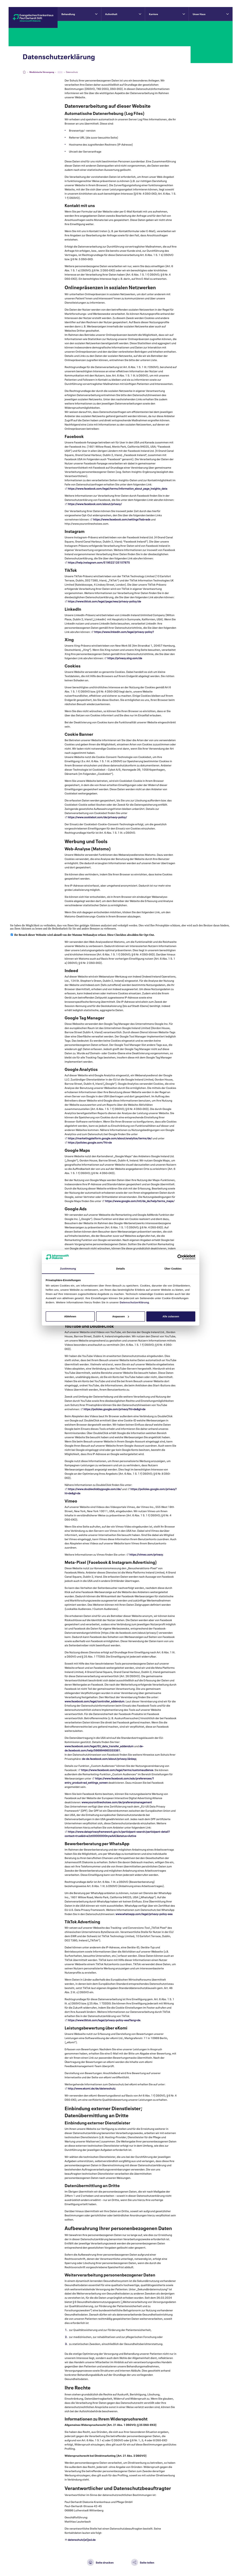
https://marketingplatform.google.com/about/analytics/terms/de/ (110, 1138)
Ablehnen (70, 1316)
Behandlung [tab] (68, 14)
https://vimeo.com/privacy (146, 1554)
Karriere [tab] (153, 14)
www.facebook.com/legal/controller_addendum (94, 1701)
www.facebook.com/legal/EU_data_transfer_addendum (99, 1746)
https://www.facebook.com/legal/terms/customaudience (117, 1770)
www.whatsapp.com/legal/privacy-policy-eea (144, 1914)
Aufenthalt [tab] (111, 14)
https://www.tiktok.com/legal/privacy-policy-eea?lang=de (104, 2020)
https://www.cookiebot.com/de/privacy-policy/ (97, 817)
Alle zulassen (170, 1316)
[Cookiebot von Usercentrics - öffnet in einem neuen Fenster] (180, 1257)
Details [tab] (120, 1268)
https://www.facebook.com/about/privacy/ (95, 504)
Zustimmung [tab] (68, 1268)
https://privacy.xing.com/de (125, 658)
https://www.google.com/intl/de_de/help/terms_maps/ (139, 1201)
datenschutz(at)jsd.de (82, 2539)
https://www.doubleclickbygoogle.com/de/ (94, 1489)
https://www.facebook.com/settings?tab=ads (121, 519)
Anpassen (120, 1316)
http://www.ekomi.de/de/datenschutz (91, 2088)
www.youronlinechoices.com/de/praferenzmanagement (117, 1802)
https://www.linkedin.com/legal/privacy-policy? (124, 632)
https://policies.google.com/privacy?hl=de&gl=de (114, 1409)
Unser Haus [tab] (199, 14)
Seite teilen (147, 2562)
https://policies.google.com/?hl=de (90, 1142)
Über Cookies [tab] (173, 1268)
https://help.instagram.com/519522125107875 (99, 562)
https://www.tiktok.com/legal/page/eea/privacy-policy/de (104, 601)
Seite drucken (105, 2562)
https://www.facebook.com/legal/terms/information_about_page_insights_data (118, 488)
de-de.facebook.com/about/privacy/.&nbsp (109, 1759)
